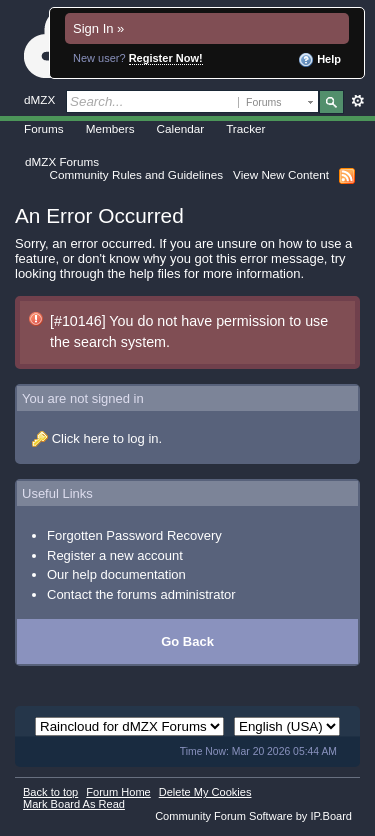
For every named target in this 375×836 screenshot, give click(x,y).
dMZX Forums (62, 161)
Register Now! (166, 58)
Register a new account (115, 555)
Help (319, 60)
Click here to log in (105, 438)
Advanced (357, 101)
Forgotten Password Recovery (134, 535)
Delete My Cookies (205, 792)
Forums (44, 128)
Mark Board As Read (74, 804)
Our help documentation (116, 574)
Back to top (50, 792)
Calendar (181, 128)
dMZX (39, 99)
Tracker (245, 128)
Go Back (187, 641)
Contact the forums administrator (141, 594)
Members (110, 128)
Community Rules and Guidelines (136, 174)
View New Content (281, 174)
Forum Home (118, 792)
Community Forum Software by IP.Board (253, 816)
